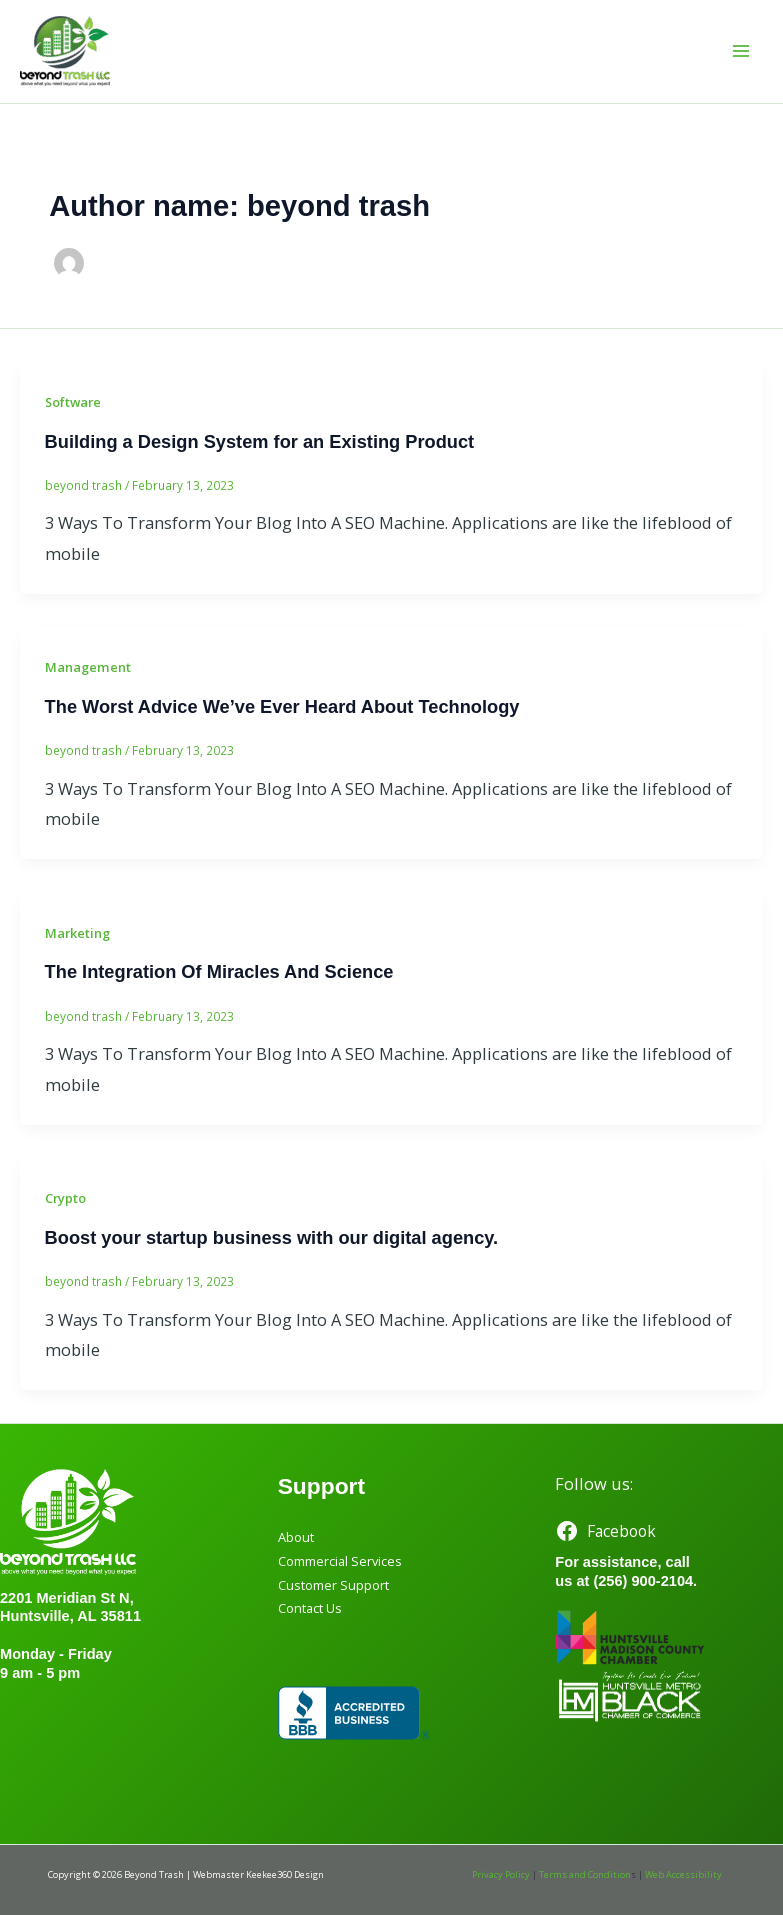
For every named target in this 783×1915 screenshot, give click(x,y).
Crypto (65, 1198)
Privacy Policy (501, 1874)
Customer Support (333, 1585)
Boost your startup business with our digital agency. (272, 1237)
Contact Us (310, 1608)
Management (88, 667)
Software (73, 402)
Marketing (77, 933)
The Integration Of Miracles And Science (219, 971)
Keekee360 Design (285, 1874)
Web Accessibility (683, 1874)
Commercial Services (340, 1561)
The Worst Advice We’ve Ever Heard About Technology (282, 706)
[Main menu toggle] (740, 51)
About (296, 1537)
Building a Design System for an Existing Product (260, 441)
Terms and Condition (585, 1874)
